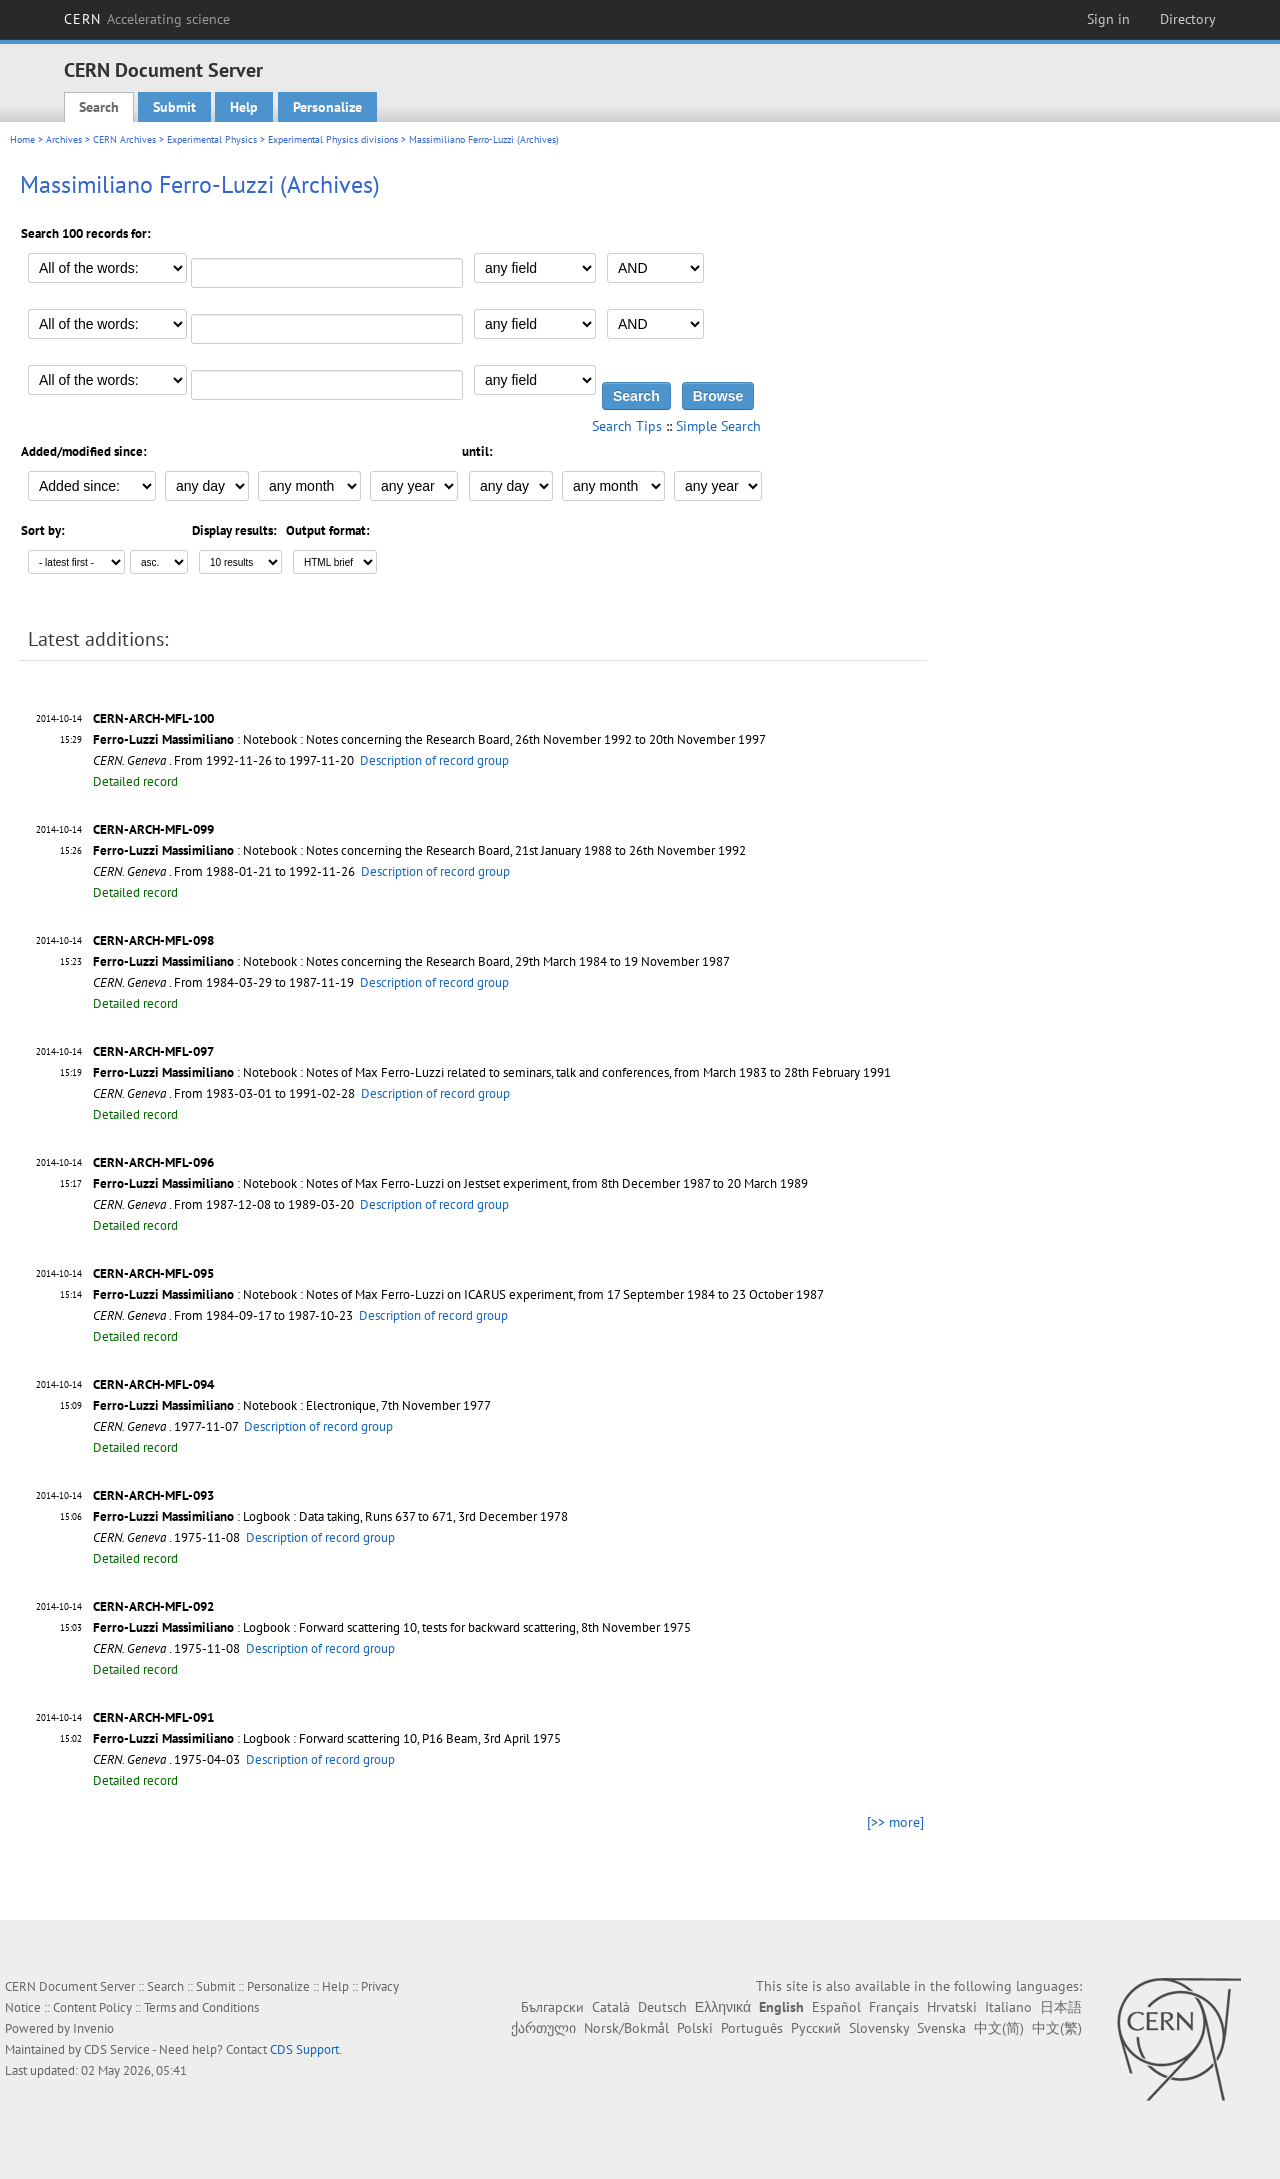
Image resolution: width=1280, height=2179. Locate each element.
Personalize (327, 107)
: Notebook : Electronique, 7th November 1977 (292, 1405)
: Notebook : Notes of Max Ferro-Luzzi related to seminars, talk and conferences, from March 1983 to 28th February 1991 (492, 1072)
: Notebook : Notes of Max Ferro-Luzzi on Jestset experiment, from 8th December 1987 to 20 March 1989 (450, 1183)
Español (836, 2007)
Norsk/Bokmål (626, 2028)
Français (894, 2007)
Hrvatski (952, 2007)
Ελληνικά (723, 2007)
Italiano (1008, 2007)
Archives (64, 139)
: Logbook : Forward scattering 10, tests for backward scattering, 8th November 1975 (392, 1627)
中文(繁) (1057, 2028)
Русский (816, 2028)
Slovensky (879, 2028)
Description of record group (434, 760)
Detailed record (135, 781)
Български (552, 2007)
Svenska (941, 2028)
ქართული (543, 2028)
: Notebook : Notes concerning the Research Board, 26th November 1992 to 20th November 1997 (429, 739)
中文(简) (999, 2028)
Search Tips (627, 426)
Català (611, 2007)
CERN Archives (124, 139)
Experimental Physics (212, 139)
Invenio (93, 2028)
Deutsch (662, 2007)
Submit (174, 107)
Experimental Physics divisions (333, 139)
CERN (147, 19)
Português (752, 2028)
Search (99, 107)
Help (244, 107)
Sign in (1108, 19)
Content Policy (92, 2007)
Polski (695, 2028)
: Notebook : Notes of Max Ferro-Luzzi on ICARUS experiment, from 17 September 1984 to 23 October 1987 (458, 1294)
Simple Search (718, 426)
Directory (1188, 19)
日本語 (1061, 2007)
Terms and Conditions (201, 2007)
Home (22, 139)
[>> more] (895, 1822)
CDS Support (304, 2049)
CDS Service (117, 2049)
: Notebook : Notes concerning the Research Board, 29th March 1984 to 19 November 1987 (411, 961)
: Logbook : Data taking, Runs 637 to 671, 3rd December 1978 (330, 1516)
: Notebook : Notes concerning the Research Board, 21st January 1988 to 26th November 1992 (419, 850)
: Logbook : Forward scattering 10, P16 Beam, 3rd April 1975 (327, 1738)
